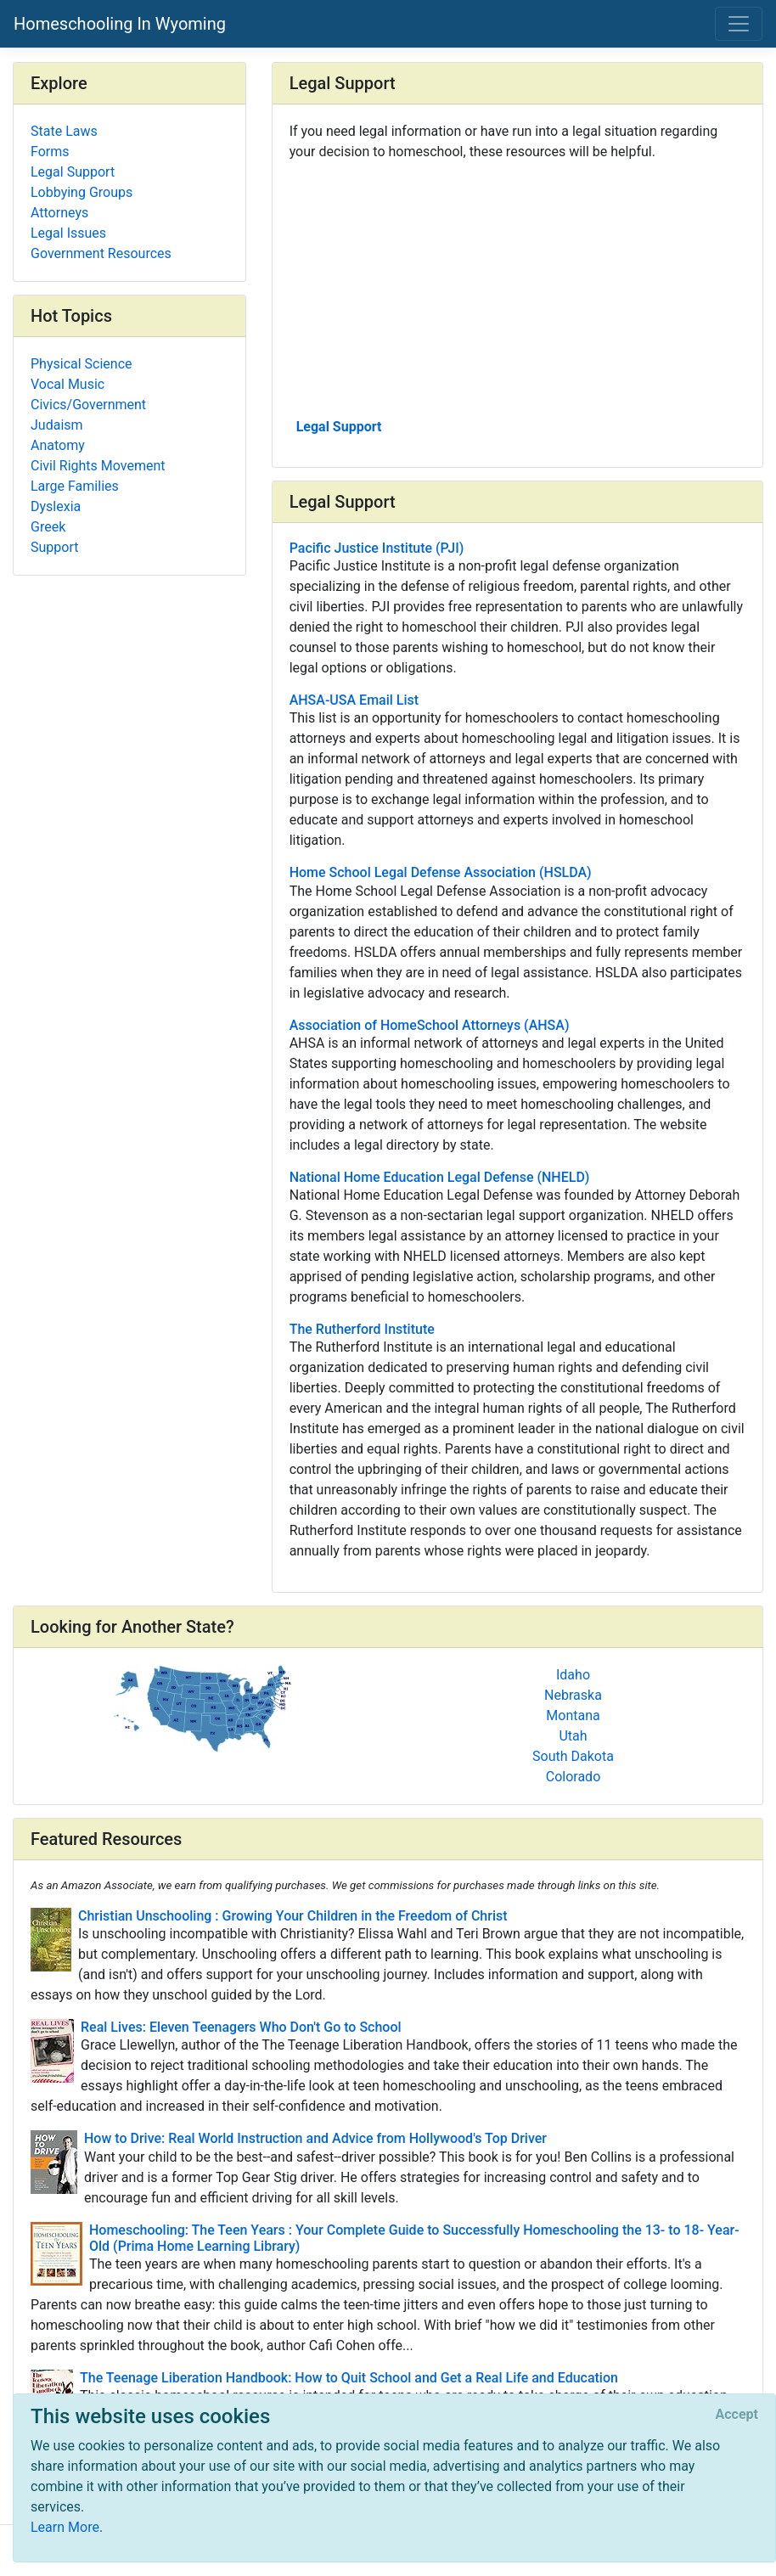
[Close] (737, 2414)
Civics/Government (88, 405)
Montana (572, 1715)
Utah (573, 1736)
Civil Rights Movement (98, 466)
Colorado (573, 1777)
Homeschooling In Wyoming (120, 24)
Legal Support (339, 427)
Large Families (75, 486)
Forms (50, 151)
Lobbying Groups (81, 192)
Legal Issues (68, 233)
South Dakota (573, 1756)
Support (54, 547)
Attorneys (59, 213)
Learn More (65, 2527)
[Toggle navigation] (738, 24)
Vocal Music (67, 384)
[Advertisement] (517, 288)
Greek (48, 527)
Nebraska (573, 1695)
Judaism (57, 425)
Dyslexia (56, 506)
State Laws (64, 131)
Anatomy (58, 445)
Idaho (573, 1675)
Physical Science (81, 364)
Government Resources (101, 253)
